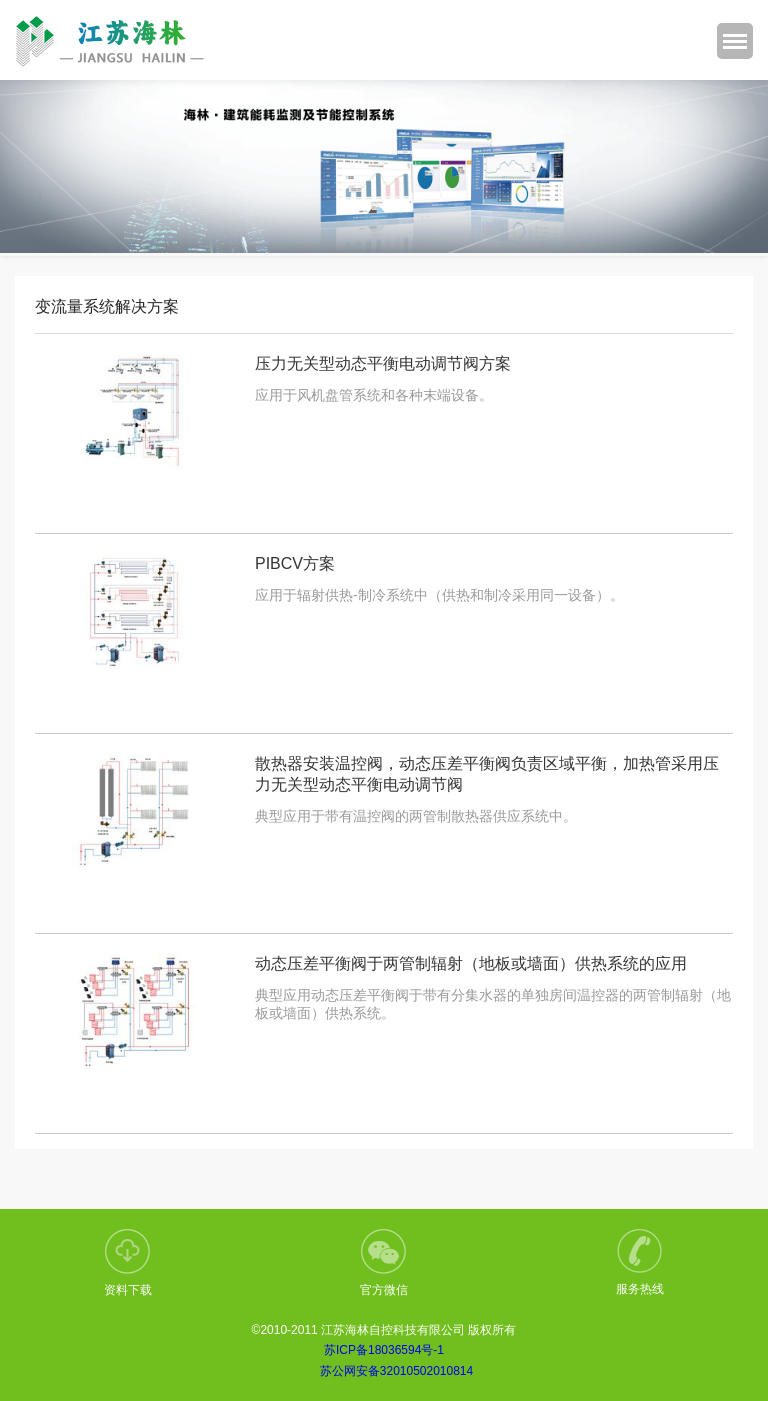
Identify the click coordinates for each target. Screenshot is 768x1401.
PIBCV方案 (295, 563)
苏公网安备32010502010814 (396, 1371)
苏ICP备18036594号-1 (384, 1350)
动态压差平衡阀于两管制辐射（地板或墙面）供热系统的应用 (471, 963)
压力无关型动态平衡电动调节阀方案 (383, 363)
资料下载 (128, 1263)
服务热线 (640, 1262)
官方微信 (384, 1263)
